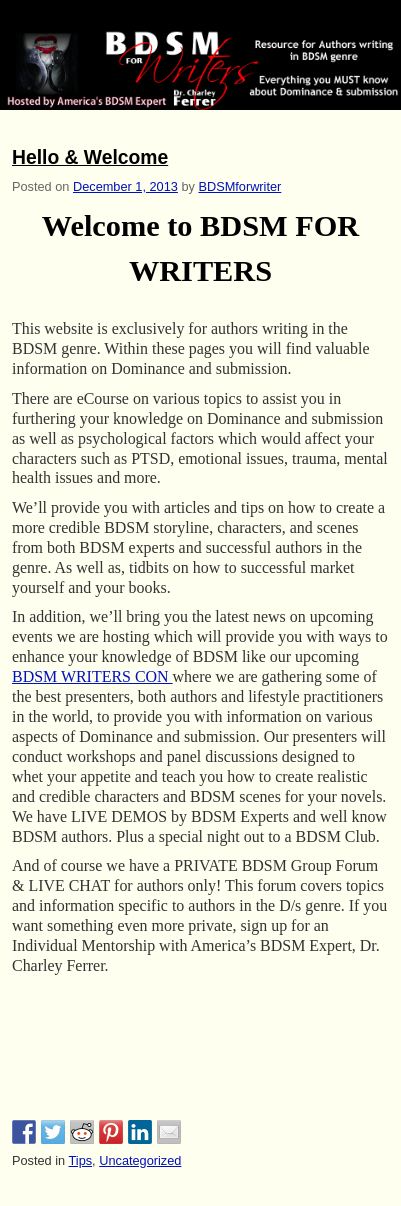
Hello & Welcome (90, 157)
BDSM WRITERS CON (92, 676)
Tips (80, 1160)
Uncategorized (140, 1160)
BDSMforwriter (239, 186)
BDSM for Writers (108, 16)
